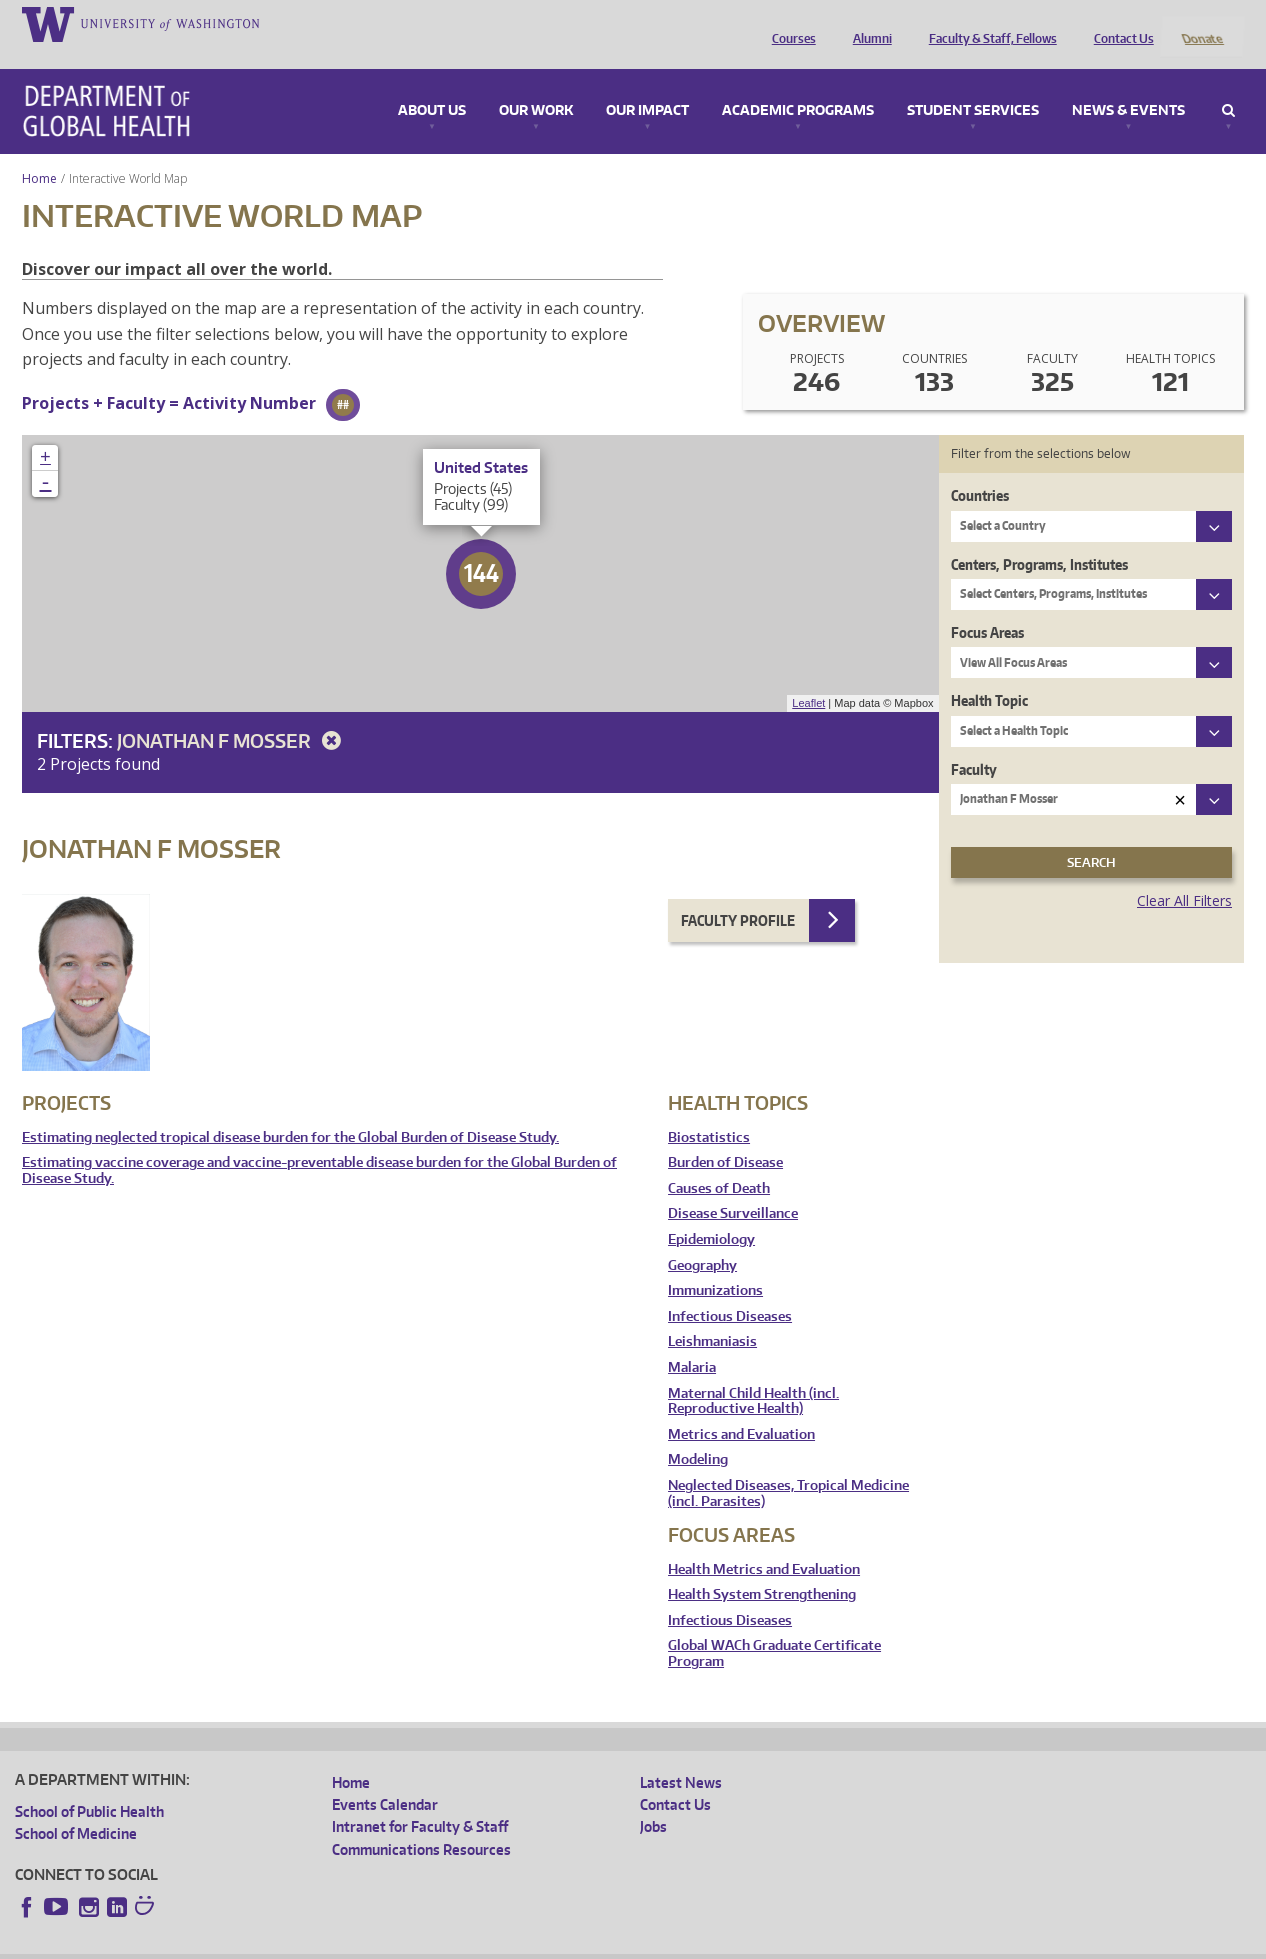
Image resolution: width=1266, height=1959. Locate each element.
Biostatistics (709, 1110)
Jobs (653, 1800)
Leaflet (808, 677)
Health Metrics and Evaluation (764, 1542)
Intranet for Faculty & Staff (420, 1800)
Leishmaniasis (712, 1315)
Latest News (681, 1755)
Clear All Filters (1184, 874)
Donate (1201, 23)
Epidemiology (711, 1213)
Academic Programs (798, 84)
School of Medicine (76, 1807)
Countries (980, 469)
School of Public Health (89, 1784)
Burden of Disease (725, 1136)
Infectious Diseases (730, 1289)
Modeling (698, 1433)
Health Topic (989, 674)
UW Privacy (280, 1943)
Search (1228, 84)
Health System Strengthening (762, 1568)
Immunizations (715, 1264)
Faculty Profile (738, 893)
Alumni (867, 23)
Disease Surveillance (733, 1187)
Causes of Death (719, 1161)
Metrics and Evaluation (741, 1407)
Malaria (692, 1340)
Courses (789, 23)
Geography (702, 1238)
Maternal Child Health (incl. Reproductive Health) (753, 1374)
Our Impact (647, 84)
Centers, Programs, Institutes (1039, 537)
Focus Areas (987, 605)
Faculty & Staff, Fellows (988, 23)
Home (39, 151)
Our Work (536, 84)
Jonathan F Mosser (232, 713)
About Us (432, 84)
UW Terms (361, 1943)
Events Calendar (385, 1777)
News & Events (1128, 84)
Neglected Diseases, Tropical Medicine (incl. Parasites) (788, 1466)
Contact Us (1119, 23)
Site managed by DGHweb (480, 1943)
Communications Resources (421, 1822)
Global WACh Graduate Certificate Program (774, 1627)
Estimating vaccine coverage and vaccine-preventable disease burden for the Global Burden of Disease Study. (319, 1144)
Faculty (974, 742)
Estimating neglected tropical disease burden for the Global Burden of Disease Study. (290, 1110)
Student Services (973, 84)
